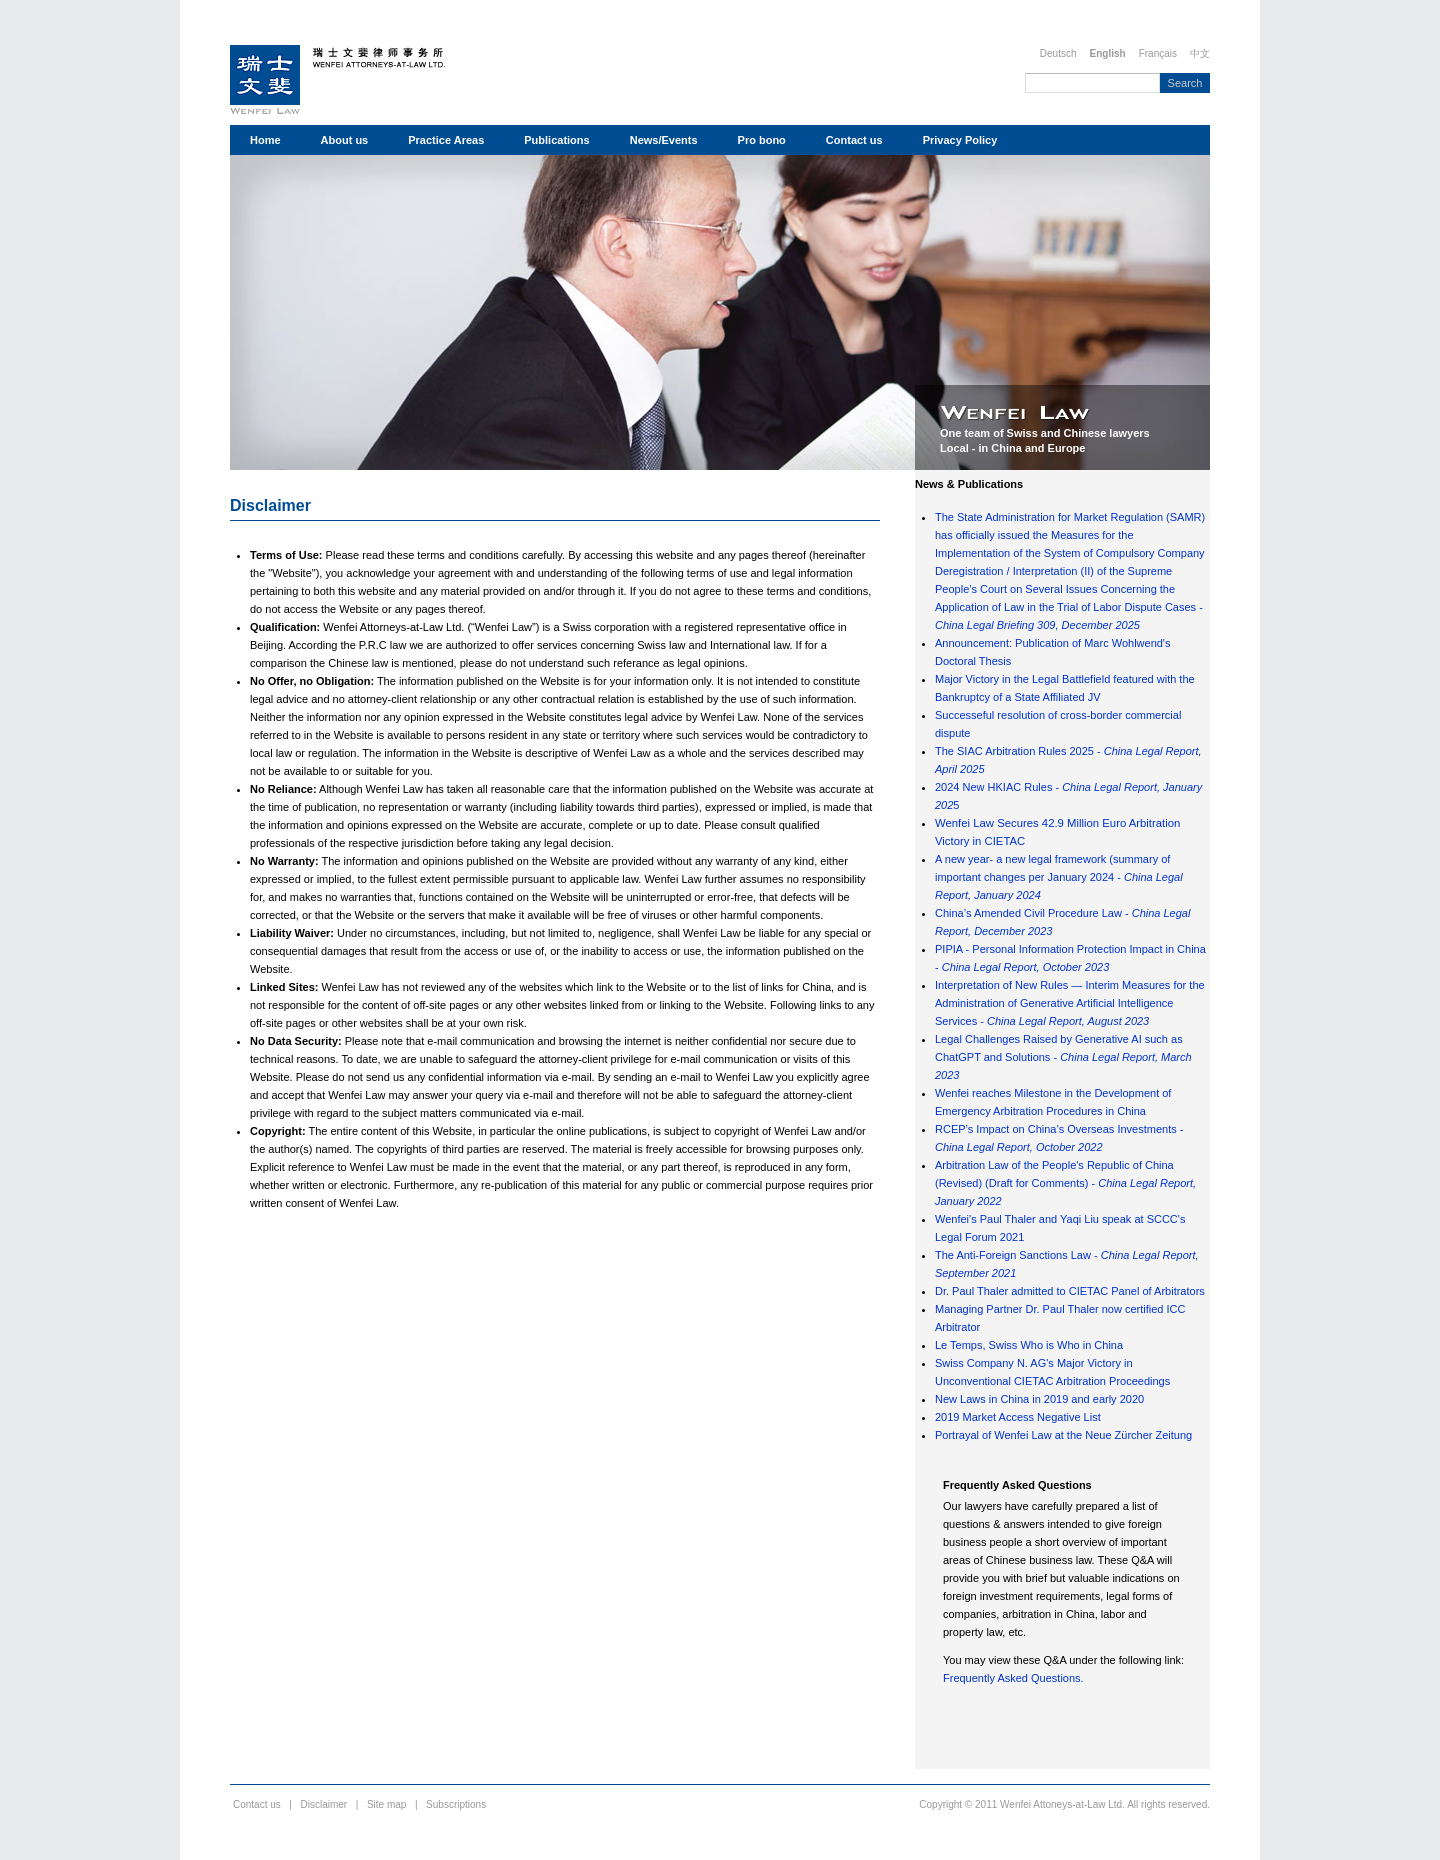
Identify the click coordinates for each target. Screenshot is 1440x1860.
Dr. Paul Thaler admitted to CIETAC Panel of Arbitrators (1070, 1291)
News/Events (664, 140)
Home (265, 140)
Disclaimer (270, 505)
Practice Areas (446, 140)
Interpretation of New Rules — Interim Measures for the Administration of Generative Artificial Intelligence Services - (1070, 1003)
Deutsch (1058, 53)
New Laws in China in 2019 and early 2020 (1039, 1399)
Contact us (854, 140)
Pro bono (762, 140)
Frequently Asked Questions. (1013, 1678)
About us (345, 140)
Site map (386, 1804)
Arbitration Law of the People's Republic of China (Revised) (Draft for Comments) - (1065, 1183)
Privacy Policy (960, 140)
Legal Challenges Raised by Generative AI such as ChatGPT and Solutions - (1063, 1057)
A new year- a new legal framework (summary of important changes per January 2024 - (1059, 877)
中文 (1200, 53)
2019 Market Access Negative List (1018, 1417)
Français (1158, 53)
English (1108, 53)
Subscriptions (456, 1804)
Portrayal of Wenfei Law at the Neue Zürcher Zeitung (1063, 1435)
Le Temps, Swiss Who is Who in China (1029, 1345)
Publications (556, 140)
